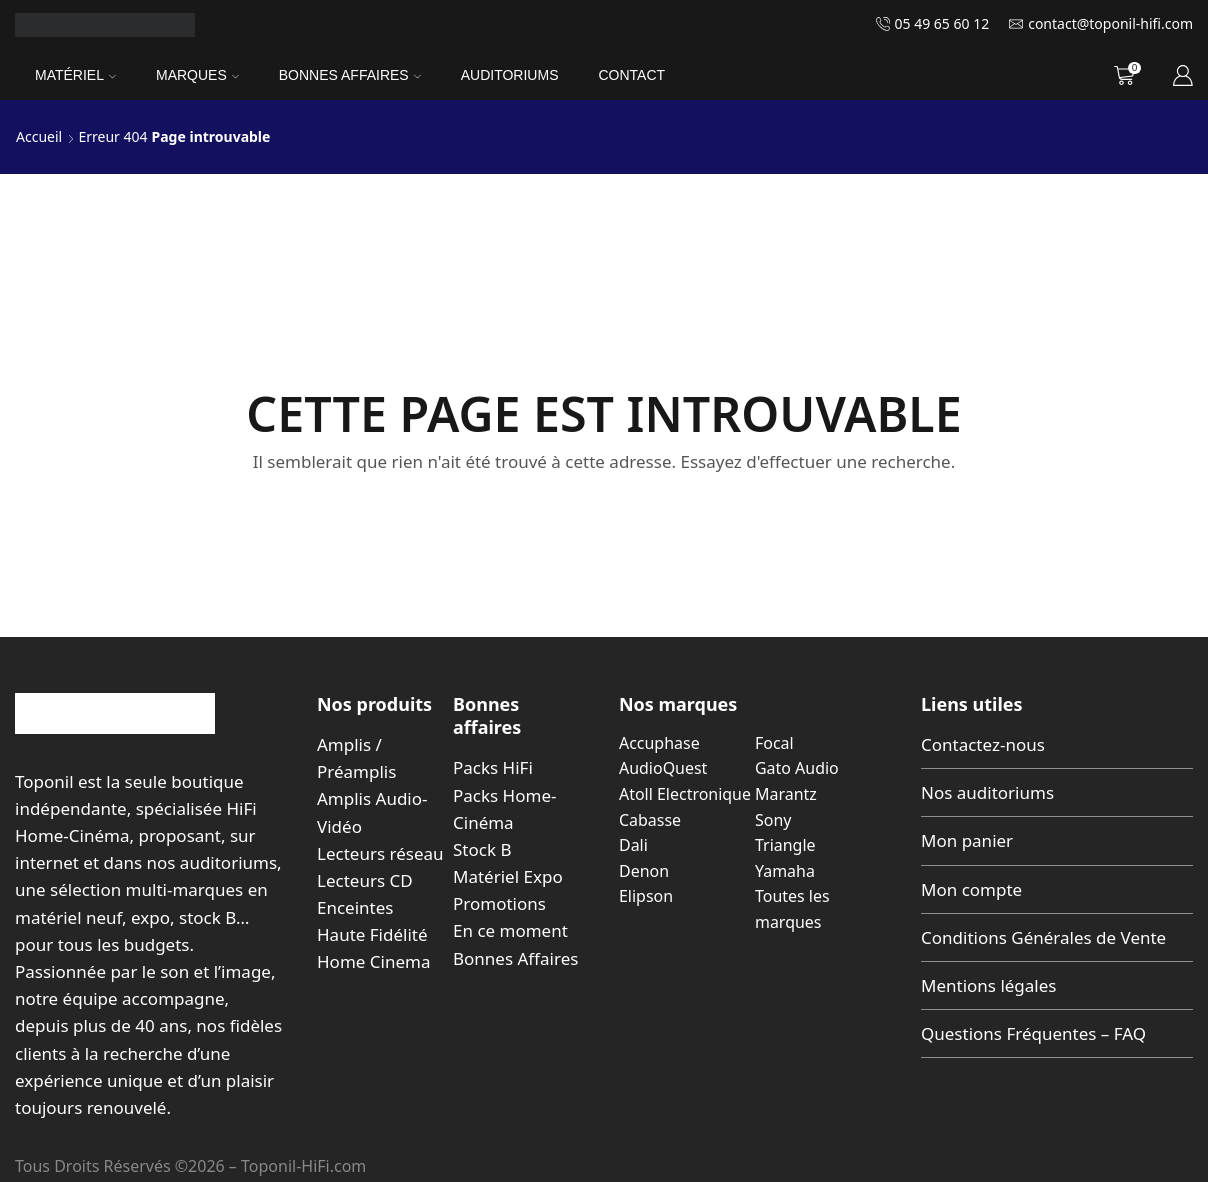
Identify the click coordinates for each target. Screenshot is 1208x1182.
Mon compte (971, 889)
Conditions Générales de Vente (1043, 937)
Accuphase (659, 743)
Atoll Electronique (685, 794)
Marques (197, 75)
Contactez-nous (983, 744)
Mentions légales (988, 985)
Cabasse (650, 820)
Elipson (646, 896)
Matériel (75, 75)
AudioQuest (663, 768)
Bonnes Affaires (350, 75)
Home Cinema (373, 961)
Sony (773, 820)
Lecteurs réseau (380, 853)
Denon (644, 871)
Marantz (786, 794)
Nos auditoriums (987, 792)
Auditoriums (510, 75)
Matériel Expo (508, 876)
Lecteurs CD (365, 880)
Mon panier (967, 840)
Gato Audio (797, 768)
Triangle (785, 845)
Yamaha (785, 871)
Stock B (482, 849)
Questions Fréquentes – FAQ (1033, 1033)
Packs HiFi (493, 767)
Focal (774, 743)
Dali (633, 845)
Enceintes (355, 907)
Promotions (499, 903)
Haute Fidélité (372, 934)
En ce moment (510, 930)
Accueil (39, 136)
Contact (631, 75)
